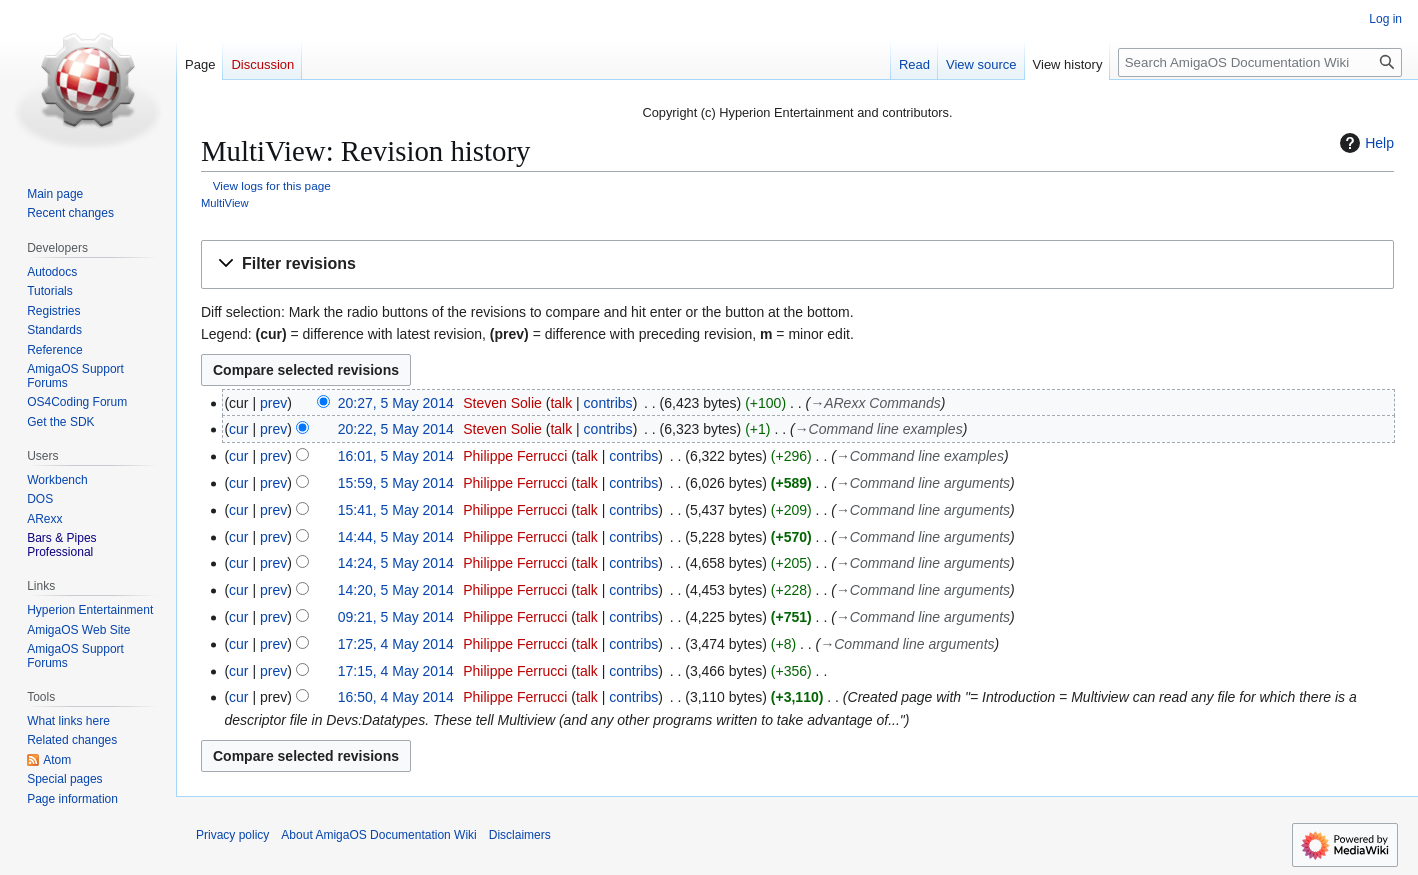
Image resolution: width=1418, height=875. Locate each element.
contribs (608, 403)
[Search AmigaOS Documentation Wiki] (1260, 62)
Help (1364, 143)
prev (273, 403)
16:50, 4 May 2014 (396, 697)
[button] (797, 264)
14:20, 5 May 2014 (396, 590)
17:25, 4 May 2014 (396, 644)
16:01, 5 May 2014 (396, 456)
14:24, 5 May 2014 (396, 563)
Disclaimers (520, 835)
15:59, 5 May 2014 (396, 483)
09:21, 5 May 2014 (396, 617)
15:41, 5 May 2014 (396, 510)
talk (561, 403)
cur (238, 429)
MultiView (225, 203)
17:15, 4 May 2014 (396, 671)
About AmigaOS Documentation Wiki (378, 835)
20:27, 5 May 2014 (396, 403)
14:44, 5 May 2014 (396, 537)
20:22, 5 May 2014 (396, 429)
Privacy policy (232, 835)
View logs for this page (272, 185)
